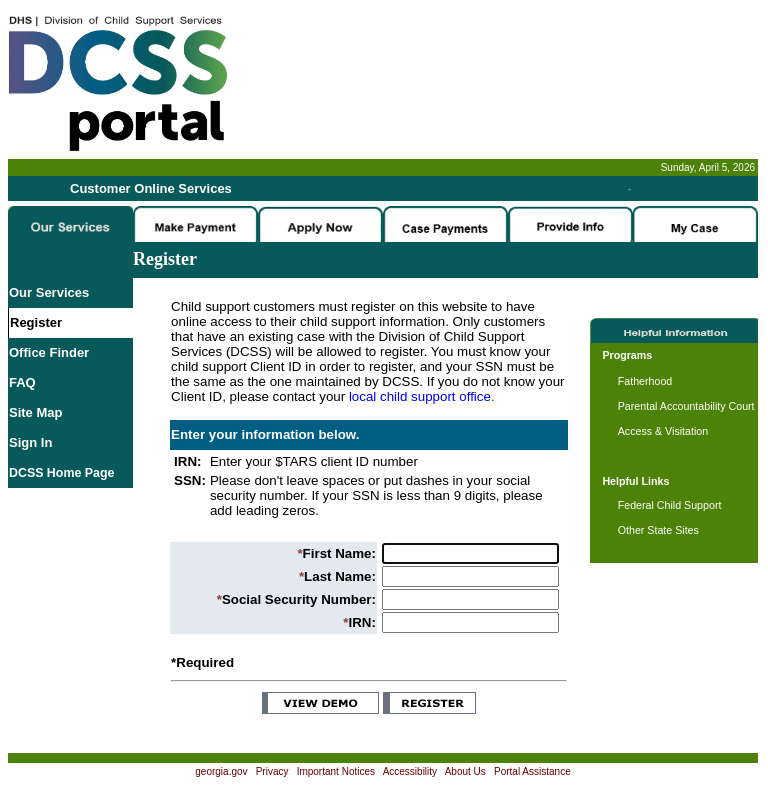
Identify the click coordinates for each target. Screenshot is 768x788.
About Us (465, 771)
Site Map (35, 412)
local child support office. (422, 396)
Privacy (272, 771)
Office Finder (49, 352)
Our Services (49, 292)
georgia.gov (221, 771)
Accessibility (410, 771)
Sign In (30, 442)
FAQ (22, 382)
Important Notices (336, 771)
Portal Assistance (532, 771)
